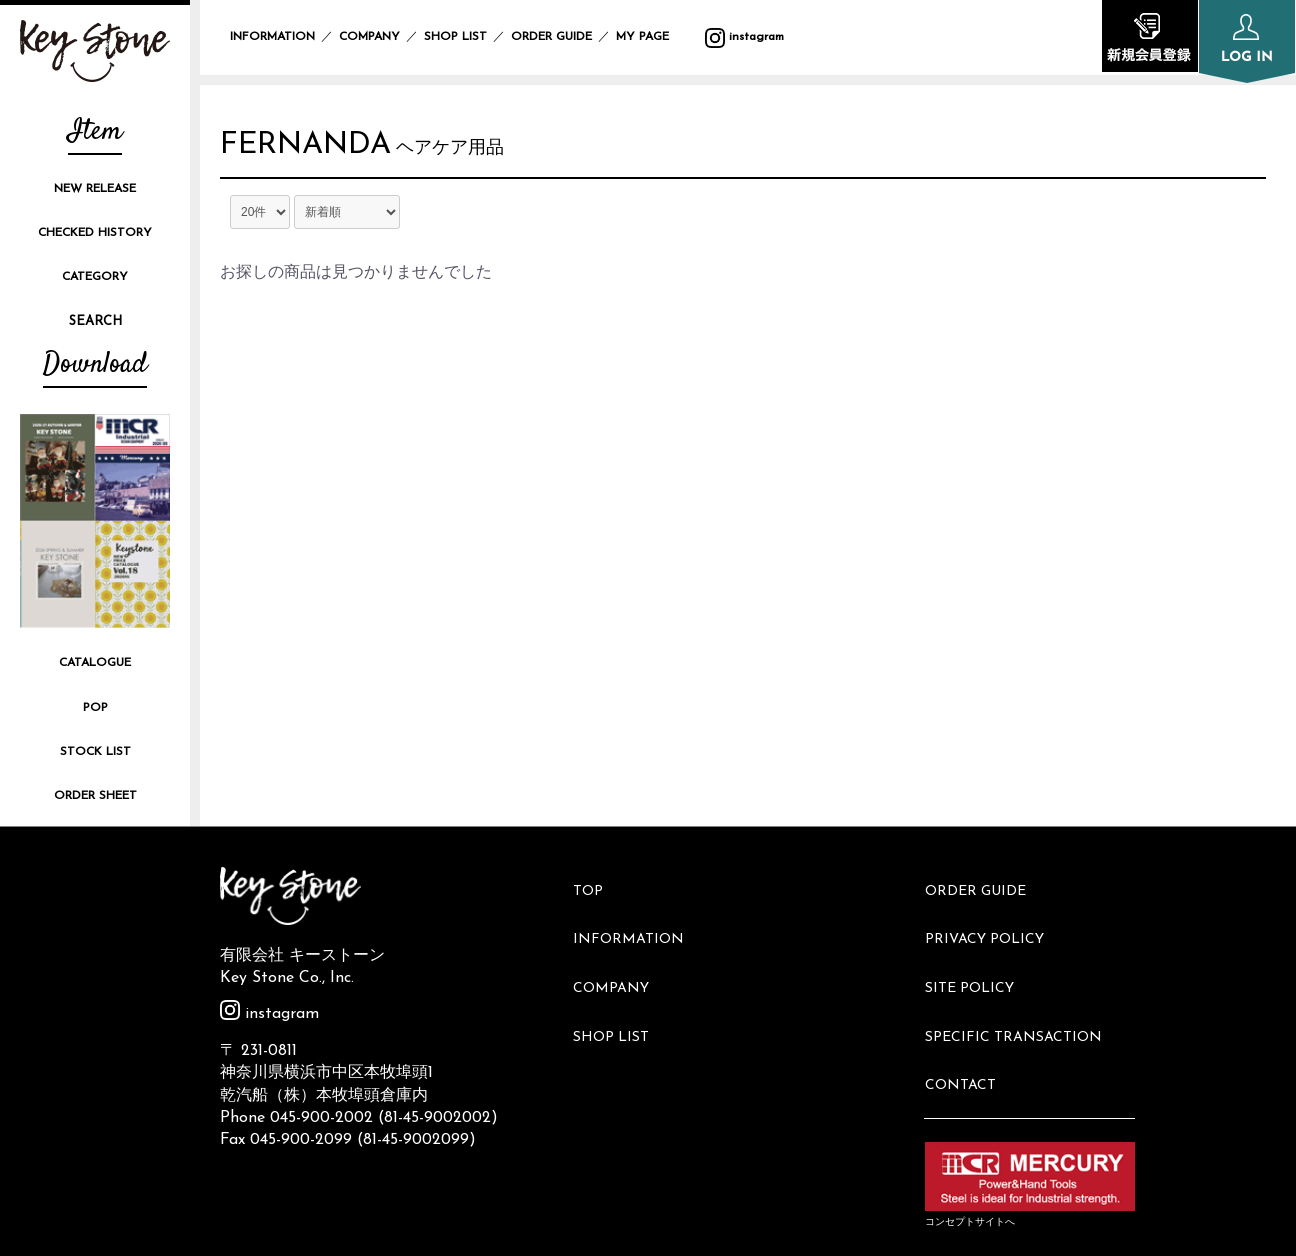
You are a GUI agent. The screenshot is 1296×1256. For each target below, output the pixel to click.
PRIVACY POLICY (993, 917)
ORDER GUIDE (551, 37)
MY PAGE (654, 37)
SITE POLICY (978, 950)
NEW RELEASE (95, 189)
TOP (597, 883)
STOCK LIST (95, 752)
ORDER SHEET (95, 796)
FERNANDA (323, 150)
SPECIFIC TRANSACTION (1022, 984)
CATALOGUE (95, 663)
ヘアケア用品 (485, 154)
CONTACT (969, 1017)
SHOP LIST (455, 37)
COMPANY (369, 37)
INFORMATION (272, 37)
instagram (744, 37)
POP (95, 708)
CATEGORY (95, 277)
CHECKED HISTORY (95, 233)
